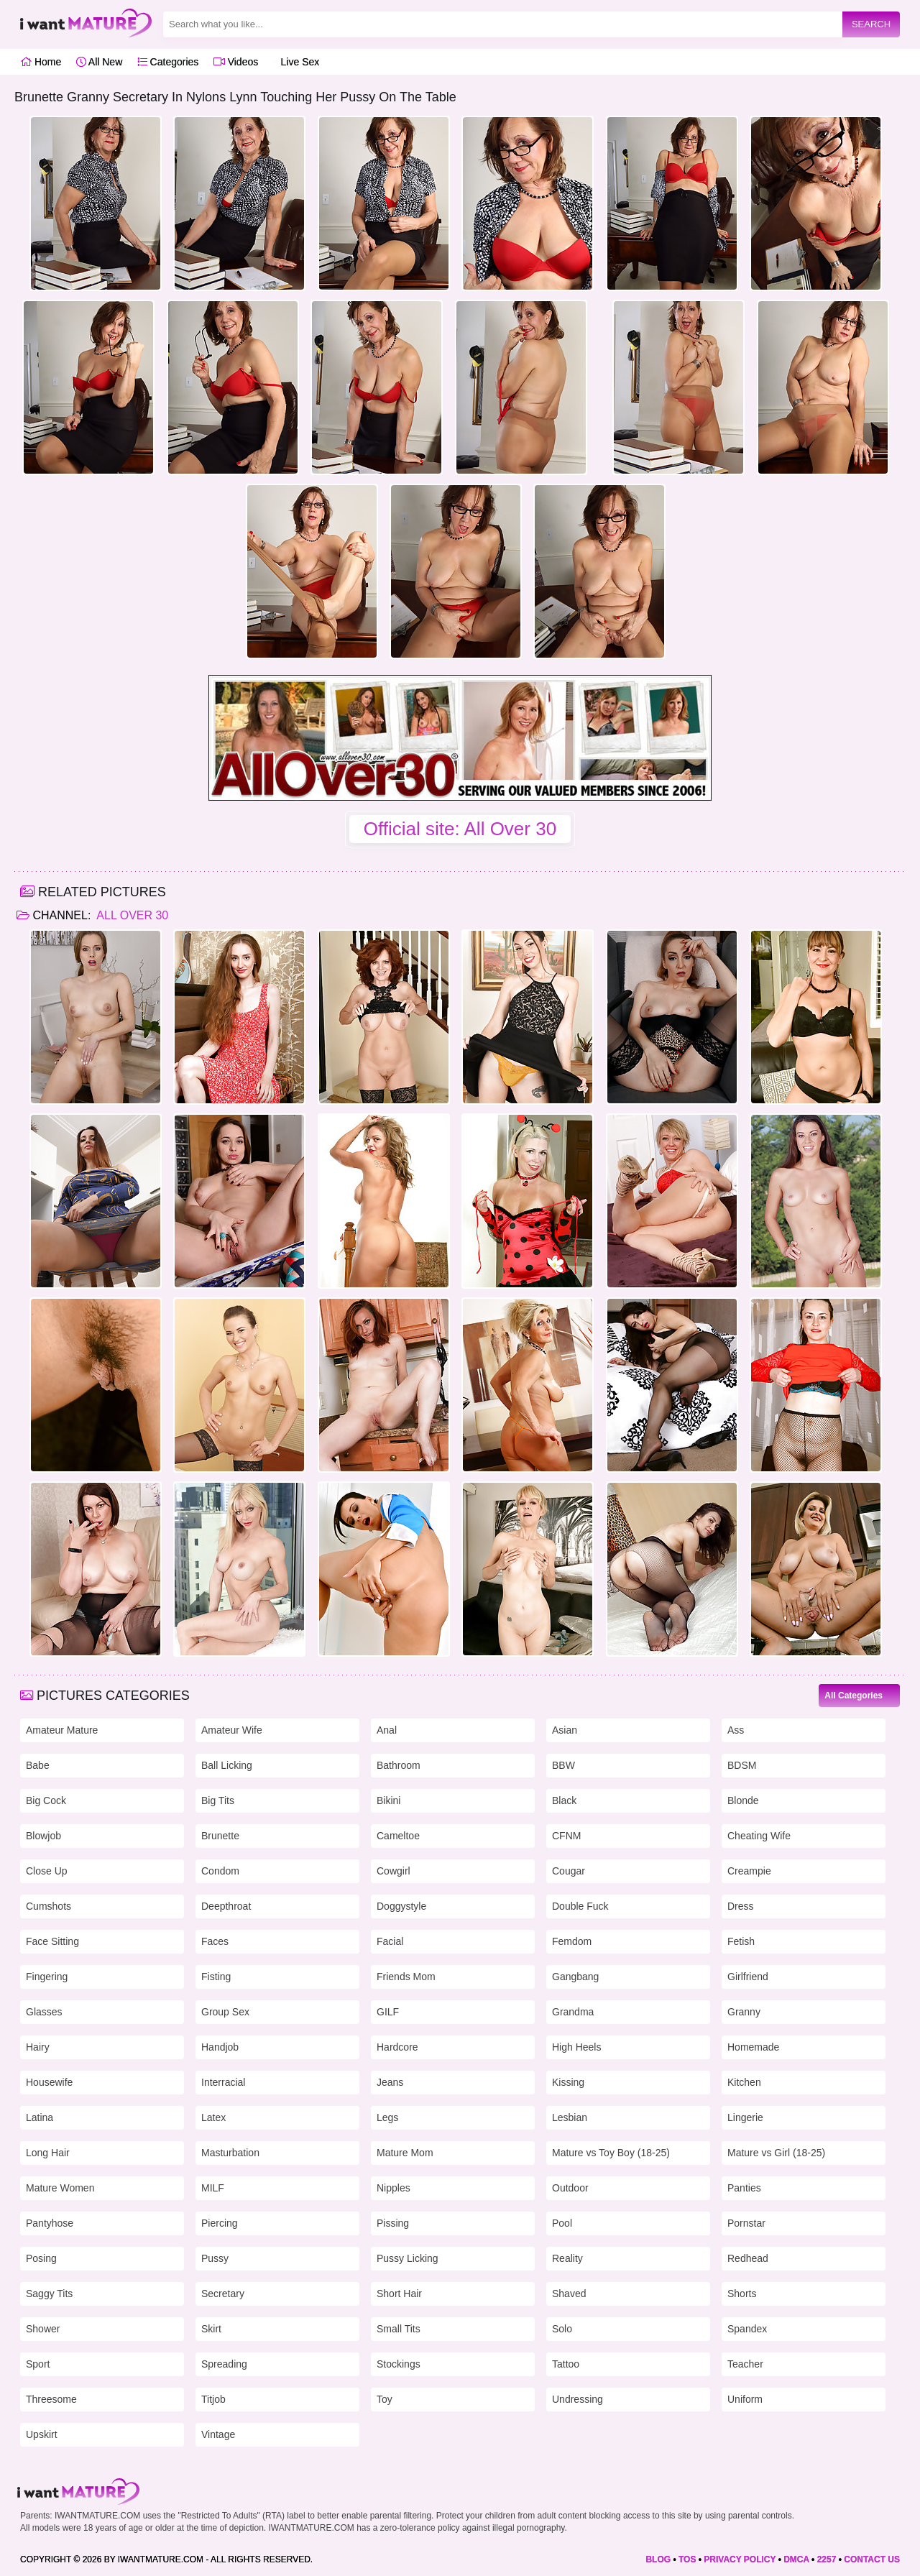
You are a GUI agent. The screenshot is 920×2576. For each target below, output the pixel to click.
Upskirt (42, 2434)
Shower (43, 2328)
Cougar (568, 1871)
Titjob (213, 2399)
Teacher (745, 2364)
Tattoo (565, 2364)
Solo (562, 2328)
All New (99, 62)
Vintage (218, 2434)
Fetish (741, 1941)
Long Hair (48, 2152)
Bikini (388, 1800)
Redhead (747, 2258)
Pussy (215, 2258)
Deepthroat (226, 1906)
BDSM (741, 1765)
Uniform (745, 2399)
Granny (743, 2012)
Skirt (211, 2328)
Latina (39, 2117)
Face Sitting (52, 1941)
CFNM (566, 1835)
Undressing (577, 2399)
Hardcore (397, 2047)
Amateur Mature (62, 1730)
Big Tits (217, 1800)
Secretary (222, 2293)
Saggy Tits (49, 2293)
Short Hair (399, 2293)
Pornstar (746, 2223)
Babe (38, 1765)
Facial (390, 1941)
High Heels (576, 2047)
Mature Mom (405, 2152)
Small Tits (398, 2328)
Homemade (753, 2047)
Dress (740, 1906)
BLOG (658, 2559)
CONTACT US (872, 2559)
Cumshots (48, 1906)
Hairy (38, 2047)
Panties (744, 2188)
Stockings (398, 2364)
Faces (215, 1941)
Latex (213, 2117)
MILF (212, 2188)
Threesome (51, 2399)
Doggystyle (401, 1906)
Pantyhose (49, 2223)
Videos (235, 62)
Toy (384, 2399)
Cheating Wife (759, 1835)
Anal (387, 1730)
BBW (563, 1765)
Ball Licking (226, 1765)
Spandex (747, 2328)
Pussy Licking (407, 2258)
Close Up (47, 1871)
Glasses (44, 2012)
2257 (827, 2559)
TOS (687, 2559)
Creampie (749, 1871)
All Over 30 (131, 915)
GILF (388, 2012)
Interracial (223, 2082)
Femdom (572, 1941)
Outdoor (570, 2188)
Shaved (569, 2293)
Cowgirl (393, 1871)
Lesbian (569, 2117)
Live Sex (296, 62)
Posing (41, 2258)
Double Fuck (580, 1906)
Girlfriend (747, 1976)
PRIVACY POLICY (740, 2559)
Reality (567, 2258)
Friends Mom (406, 1976)
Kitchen (744, 2082)
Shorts (741, 2293)
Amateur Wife (231, 1730)
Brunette (220, 1835)
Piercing (219, 2223)
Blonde (743, 1800)
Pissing (393, 2223)
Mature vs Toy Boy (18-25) (611, 2152)
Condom (220, 1871)
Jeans (390, 2082)
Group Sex (225, 2012)
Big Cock (46, 1800)
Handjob (220, 2047)
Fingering (47, 1976)
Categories (168, 62)
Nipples (393, 2188)
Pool (562, 2223)
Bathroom (398, 1765)
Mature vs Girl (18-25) (776, 2152)
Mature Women (60, 2188)
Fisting (216, 1976)
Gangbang (575, 1976)
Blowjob (43, 1835)
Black (564, 1800)
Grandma (573, 2012)
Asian (564, 1730)
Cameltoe (398, 1835)
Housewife (49, 2082)
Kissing (568, 2082)
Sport (38, 2364)
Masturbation (230, 2152)
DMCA (796, 2559)
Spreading (224, 2364)
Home (40, 62)
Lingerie (745, 2117)
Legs (387, 2117)
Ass (735, 1730)
